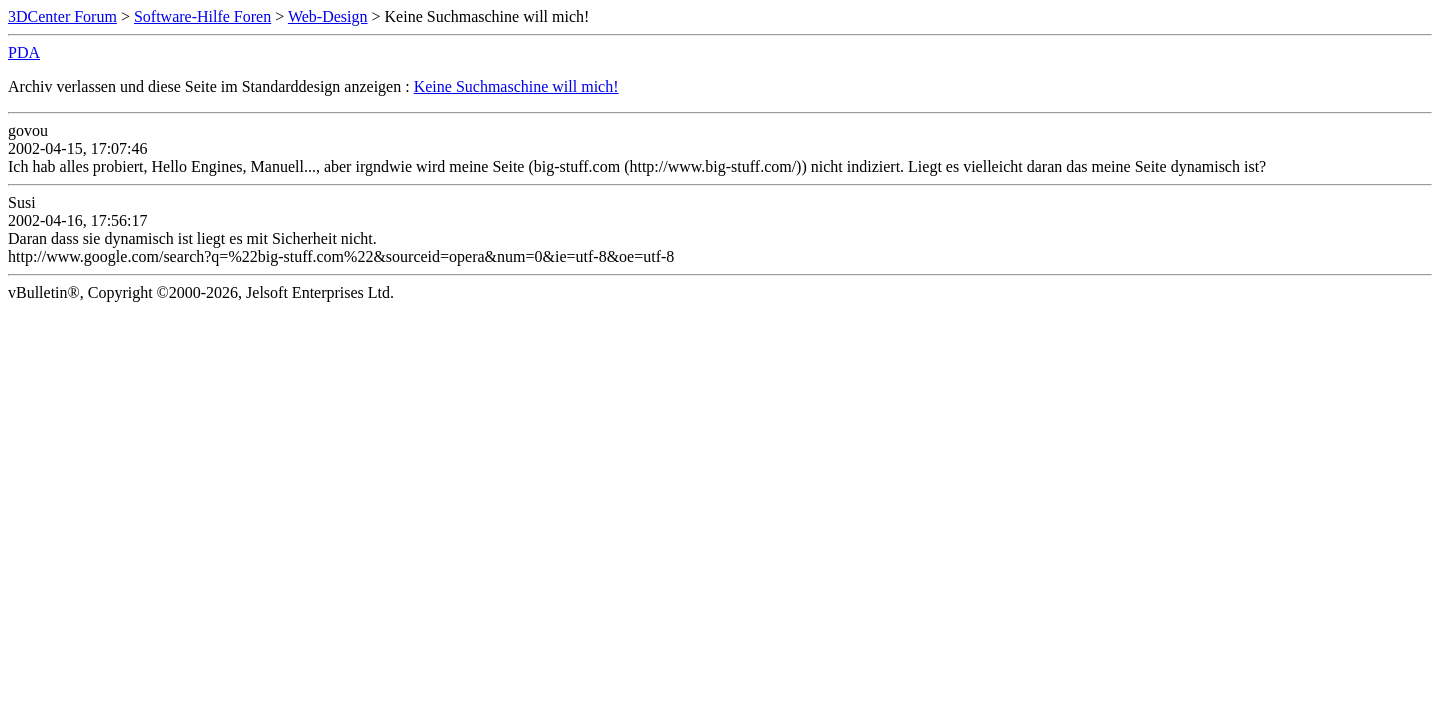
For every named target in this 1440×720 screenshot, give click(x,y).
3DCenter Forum (62, 16)
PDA (24, 52)
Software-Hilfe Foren (202, 16)
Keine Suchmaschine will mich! (516, 86)
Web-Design (328, 16)
